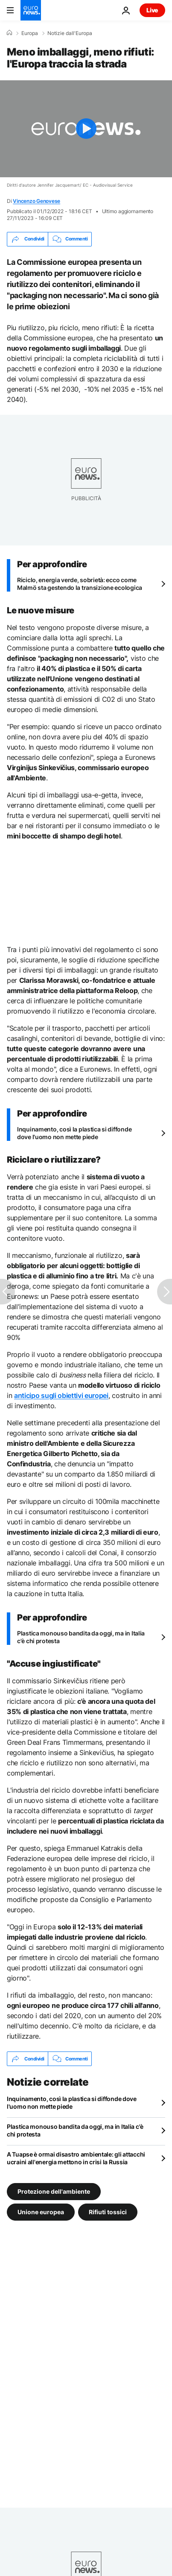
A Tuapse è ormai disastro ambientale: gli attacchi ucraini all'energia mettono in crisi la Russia (76, 2158)
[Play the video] (86, 128)
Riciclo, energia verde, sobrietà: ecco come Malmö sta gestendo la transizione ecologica (79, 583)
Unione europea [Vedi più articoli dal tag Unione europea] (40, 2212)
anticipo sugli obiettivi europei (61, 1395)
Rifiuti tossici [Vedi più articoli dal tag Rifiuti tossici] (108, 2212)
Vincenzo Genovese (36, 201)
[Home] (9, 33)
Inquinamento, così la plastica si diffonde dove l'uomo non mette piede (74, 1132)
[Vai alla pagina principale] (30, 10)
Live (152, 10)
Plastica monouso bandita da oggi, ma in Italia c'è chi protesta (81, 1636)
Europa (29, 33)
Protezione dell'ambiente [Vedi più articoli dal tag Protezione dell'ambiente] (53, 2191)
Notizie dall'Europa (69, 33)
